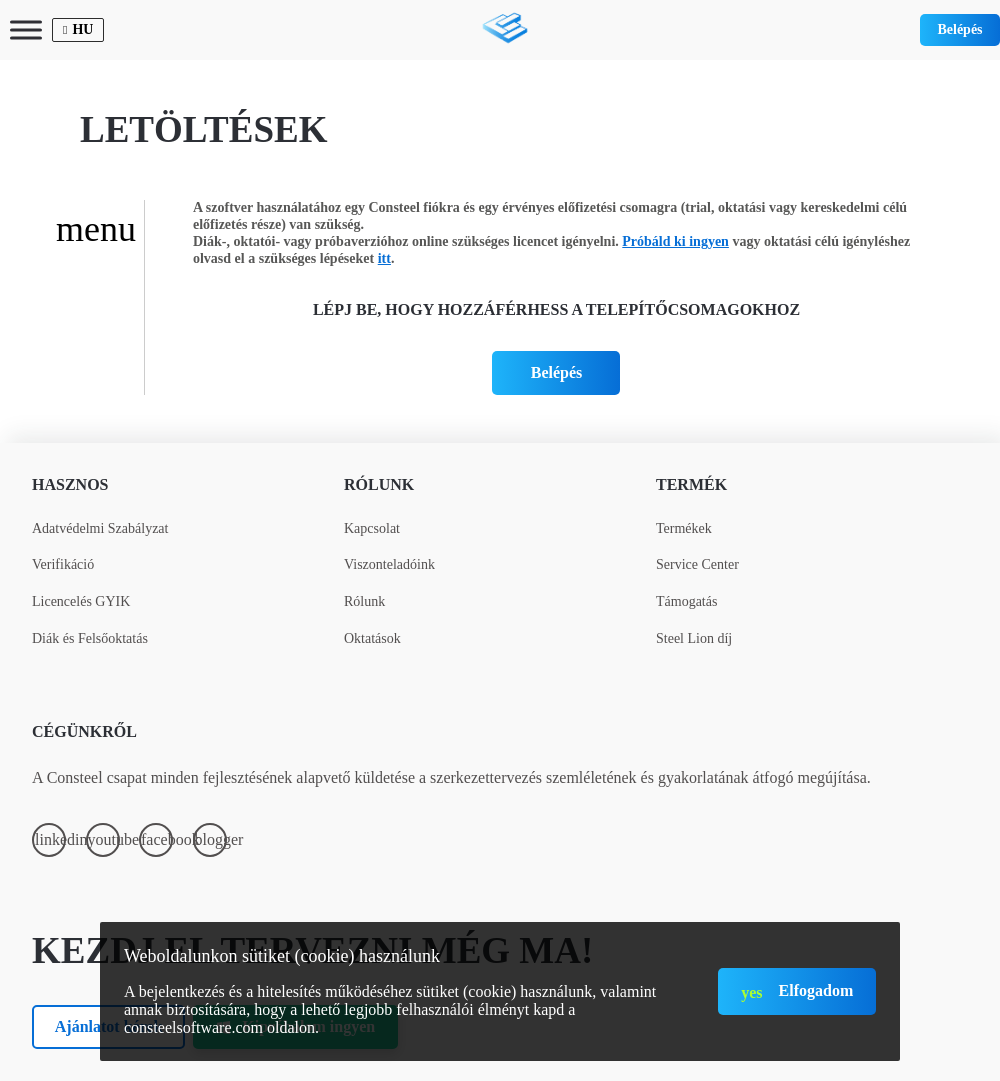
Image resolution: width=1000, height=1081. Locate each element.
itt (384, 258)
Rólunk (379, 484)
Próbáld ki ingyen (675, 241)
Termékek (684, 528)
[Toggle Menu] (26, 29)
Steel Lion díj (694, 638)
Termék (691, 484)
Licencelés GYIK (81, 601)
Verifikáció (63, 564)
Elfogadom (816, 990)
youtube (104, 839)
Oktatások (372, 638)
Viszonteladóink (389, 564)
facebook (157, 839)
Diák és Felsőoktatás (90, 638)
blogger (211, 839)
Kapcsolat (372, 528)
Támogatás (686, 601)
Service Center (697, 564)
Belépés (959, 29)
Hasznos (70, 484)
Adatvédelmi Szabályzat (100, 528)
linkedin (50, 839)
